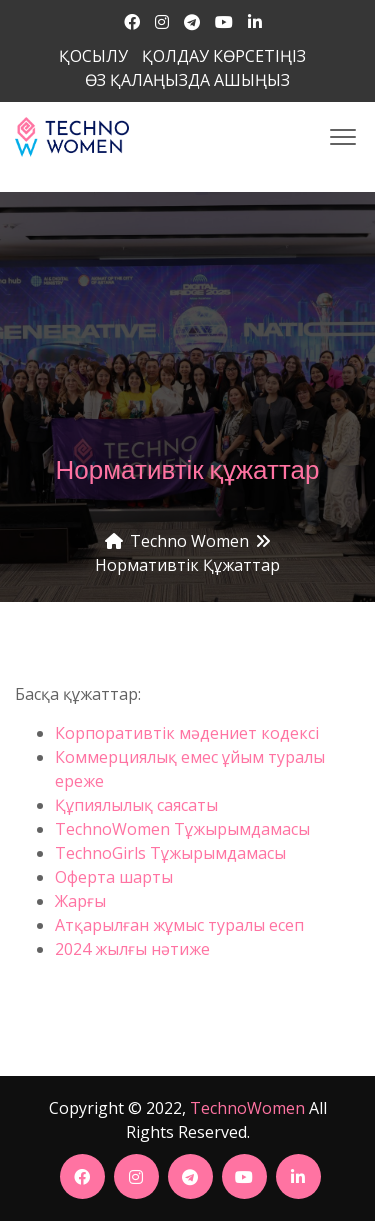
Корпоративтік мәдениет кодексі (189, 733)
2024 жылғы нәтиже (134, 949)
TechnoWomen (247, 1108)
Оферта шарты (114, 877)
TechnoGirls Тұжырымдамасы (170, 853)
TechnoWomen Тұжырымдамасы (182, 829)
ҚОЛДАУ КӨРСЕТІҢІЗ (224, 56)
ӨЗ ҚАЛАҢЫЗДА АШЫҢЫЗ (187, 80)
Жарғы (80, 901)
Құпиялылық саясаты (138, 805)
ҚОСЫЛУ (93, 56)
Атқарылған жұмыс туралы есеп (179, 925)
